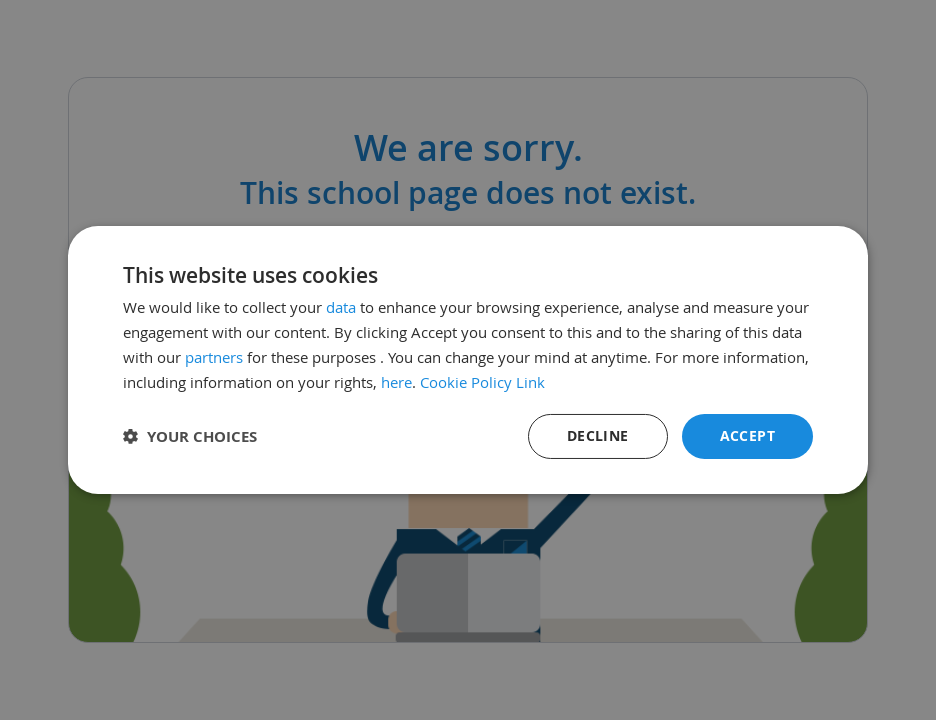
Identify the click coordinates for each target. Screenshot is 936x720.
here (396, 382)
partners (214, 357)
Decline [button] (598, 435)
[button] (190, 436)
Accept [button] (747, 435)
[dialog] (468, 360)
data (341, 307)
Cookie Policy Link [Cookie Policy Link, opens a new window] (482, 382)
